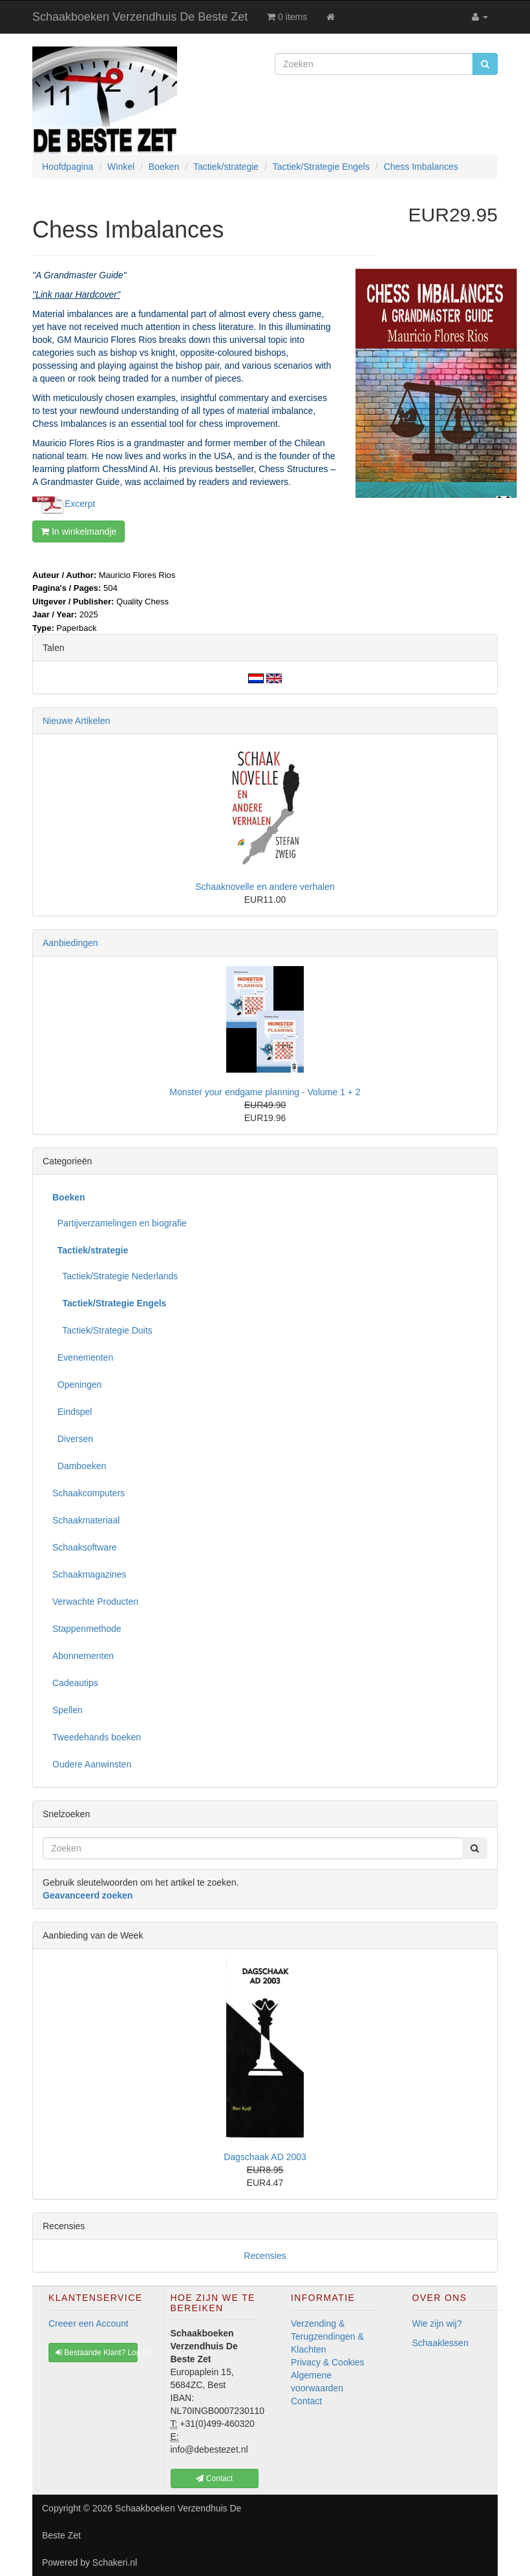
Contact (306, 2401)
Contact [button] (214, 2478)
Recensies (265, 2256)
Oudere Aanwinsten (91, 1764)
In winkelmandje (78, 531)
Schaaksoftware (84, 1547)
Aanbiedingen (70, 943)
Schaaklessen (440, 2343)
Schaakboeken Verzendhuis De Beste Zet (140, 16)
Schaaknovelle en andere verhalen (265, 886)
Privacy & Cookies (328, 2362)
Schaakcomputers (88, 1493)
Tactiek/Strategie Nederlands (115, 1276)
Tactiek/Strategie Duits (102, 1330)
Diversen (72, 1439)
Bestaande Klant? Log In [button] (97, 2352)
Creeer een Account (88, 2323)
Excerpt (80, 503)
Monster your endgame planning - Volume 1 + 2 (264, 1092)
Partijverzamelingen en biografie (119, 1223)
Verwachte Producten (95, 1601)
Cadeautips (75, 1683)
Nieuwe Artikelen (76, 721)
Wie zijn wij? (437, 2323)
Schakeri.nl (114, 2562)
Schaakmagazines (89, 1574)
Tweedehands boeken (96, 1737)
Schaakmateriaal (86, 1520)
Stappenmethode (87, 1628)
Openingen (76, 1384)
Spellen (67, 1710)
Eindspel (72, 1411)
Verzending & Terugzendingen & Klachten (327, 2336)
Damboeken (79, 1466)
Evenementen (82, 1357)
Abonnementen (83, 1656)
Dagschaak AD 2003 (265, 2157)
